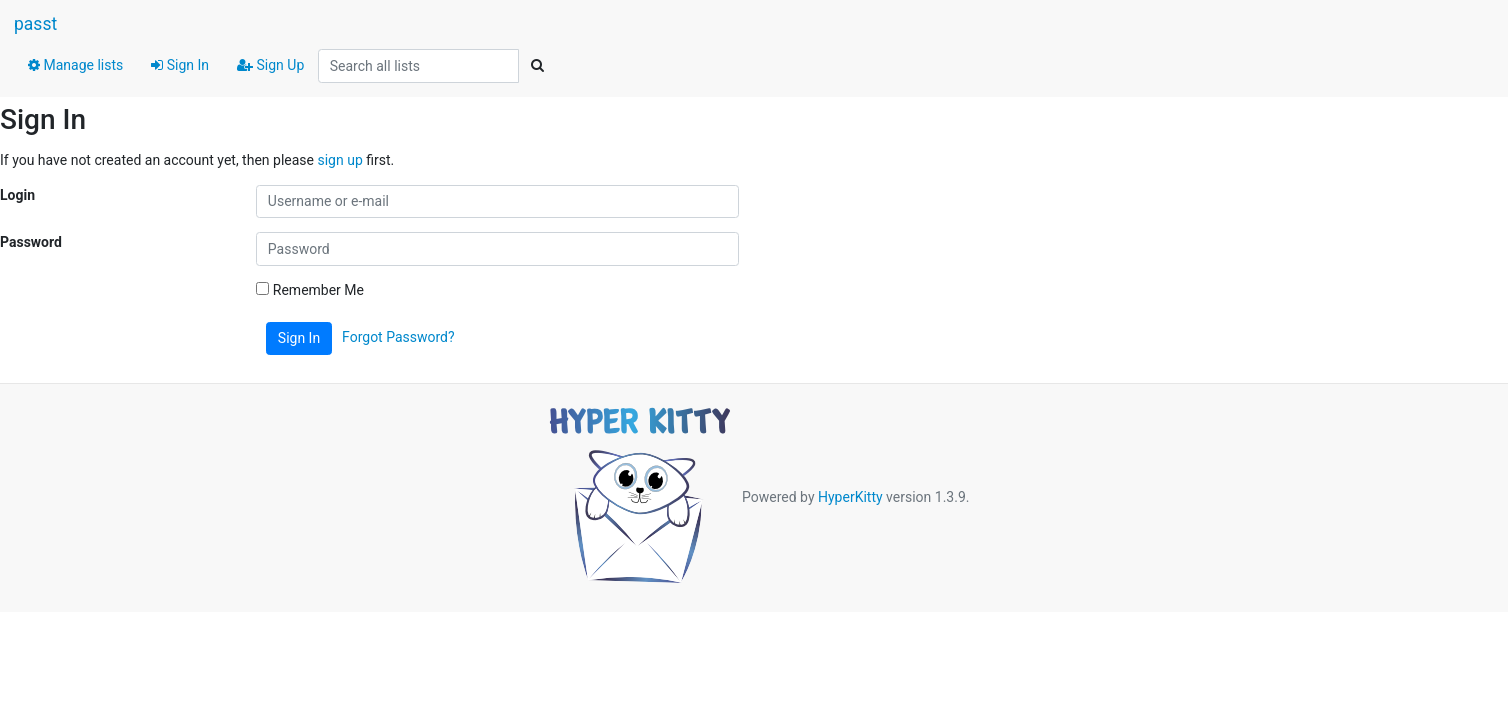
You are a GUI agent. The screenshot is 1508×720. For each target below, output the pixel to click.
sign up (339, 160)
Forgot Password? (398, 337)
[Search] (537, 66)
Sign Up (270, 65)
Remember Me (310, 290)
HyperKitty (850, 497)
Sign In (180, 65)
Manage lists (75, 65)
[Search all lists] (418, 66)
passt (35, 24)
